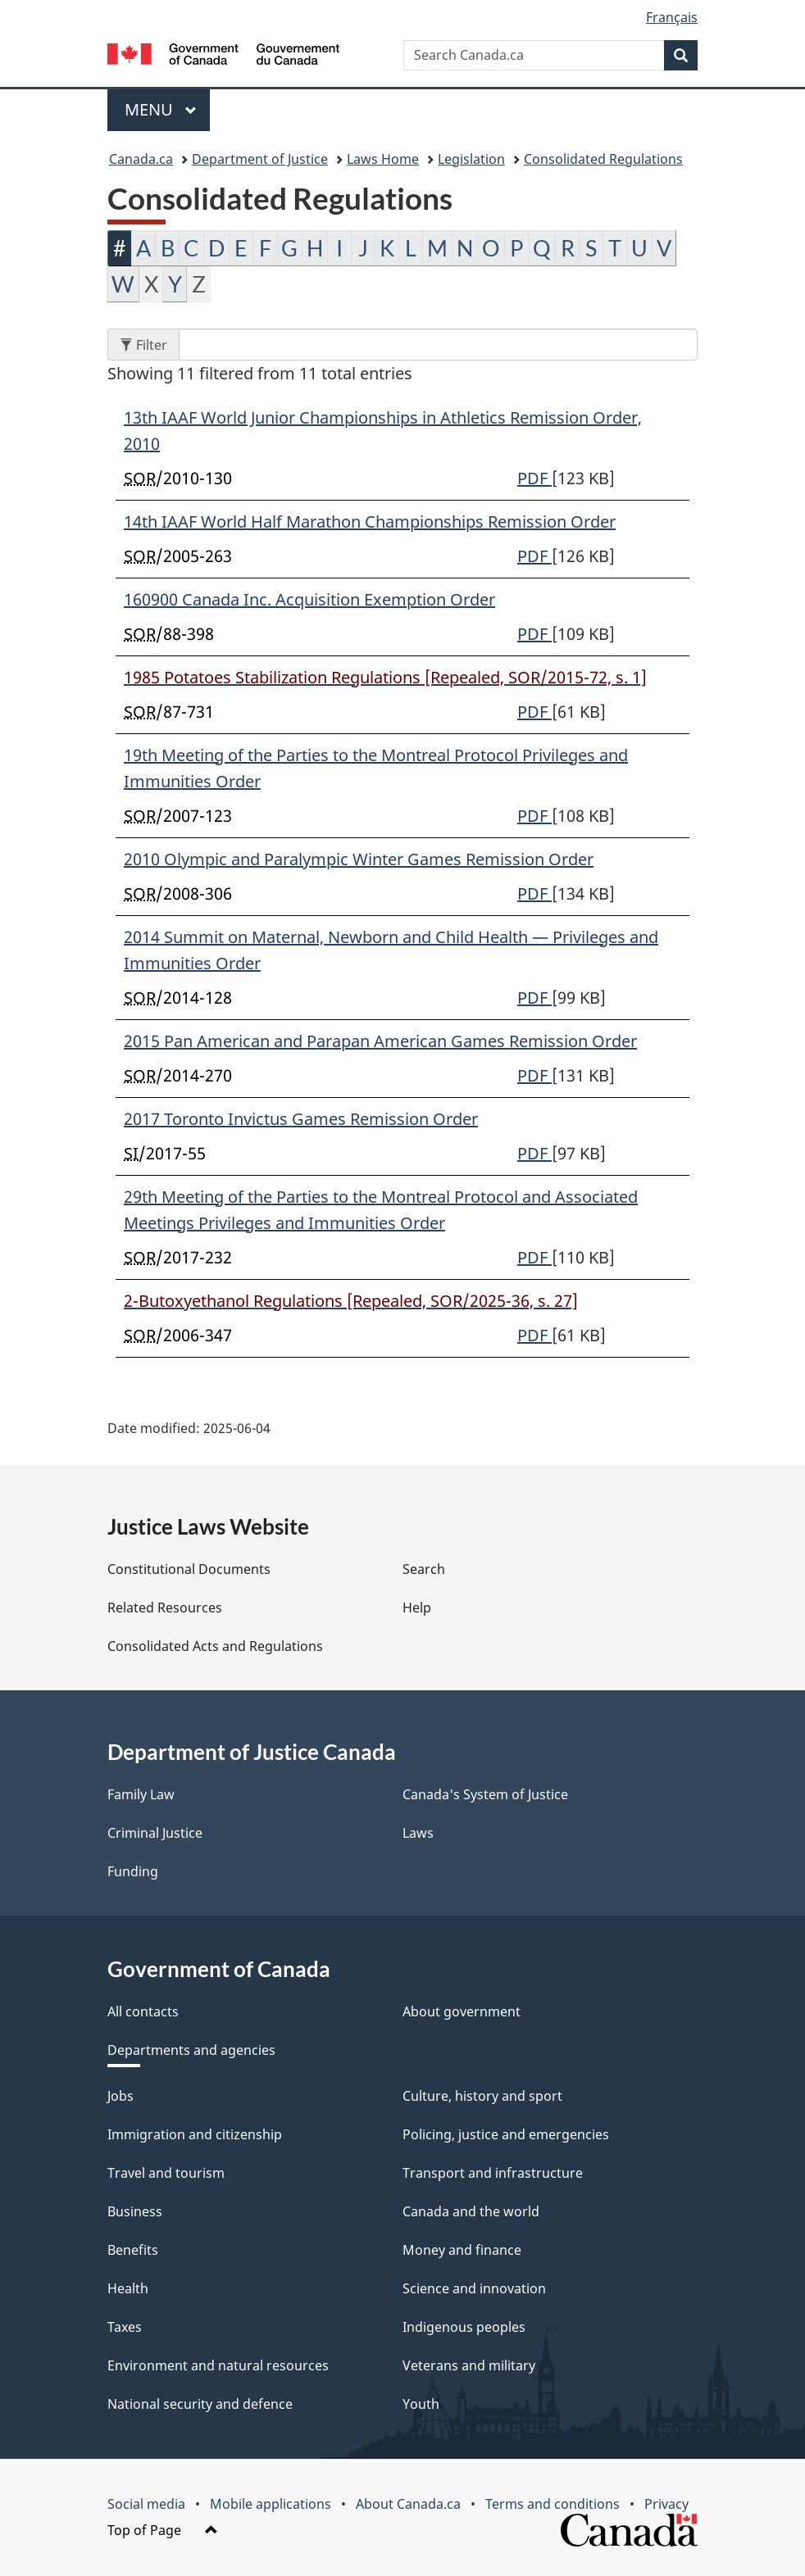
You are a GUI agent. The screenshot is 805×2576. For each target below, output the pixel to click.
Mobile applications (270, 2504)
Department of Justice (260, 159)
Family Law (141, 1794)
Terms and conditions (552, 2504)
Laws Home (383, 159)
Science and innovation (474, 2288)
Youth (420, 2404)
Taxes (124, 2327)
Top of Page (162, 2530)
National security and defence (200, 2404)
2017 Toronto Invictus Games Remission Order (301, 1119)
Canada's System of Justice (485, 1794)
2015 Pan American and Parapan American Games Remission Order (380, 1041)
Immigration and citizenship (194, 2134)
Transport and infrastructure (492, 2173)
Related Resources (164, 1608)
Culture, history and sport (482, 2096)
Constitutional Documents (189, 1569)
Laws (418, 1833)
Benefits (132, 2250)
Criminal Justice (154, 1833)
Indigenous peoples (463, 2327)
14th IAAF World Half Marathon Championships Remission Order (370, 521)
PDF (534, 478)
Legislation (471, 159)
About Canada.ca (408, 2504)
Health (127, 2288)
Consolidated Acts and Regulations (215, 1646)
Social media (146, 2504)
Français (672, 17)
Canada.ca (141, 159)
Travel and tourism (166, 2173)
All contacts (143, 2011)
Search (423, 1569)
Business (134, 2211)
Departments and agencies (191, 2050)
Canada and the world (470, 2211)
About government (461, 2011)
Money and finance (461, 2250)
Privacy (666, 2504)
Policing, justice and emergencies (505, 2134)
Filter (149, 344)
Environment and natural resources (218, 2365)
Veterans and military (468, 2365)
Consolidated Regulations (603, 159)
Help (416, 1608)
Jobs (120, 2096)
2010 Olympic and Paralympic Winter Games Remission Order (359, 859)
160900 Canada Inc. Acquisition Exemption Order (309, 599)
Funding (132, 1871)
